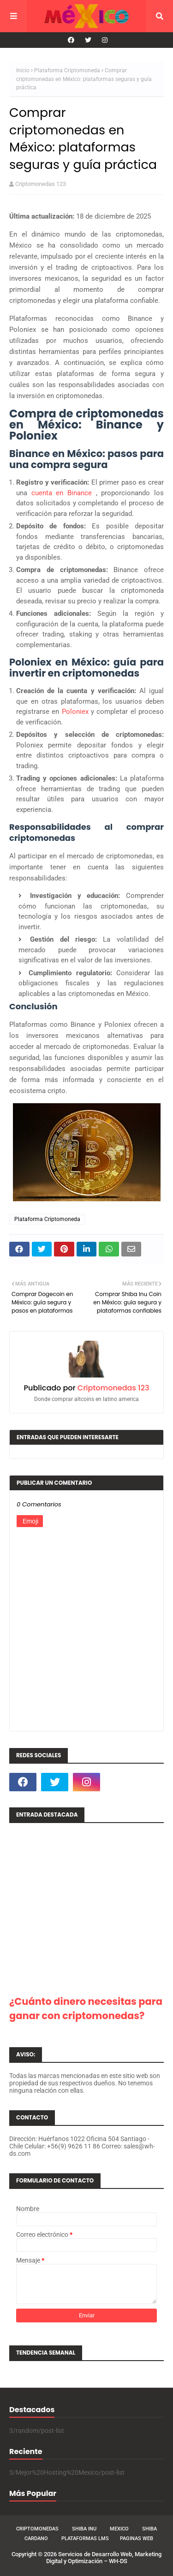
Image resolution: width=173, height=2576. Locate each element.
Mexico (119, 2529)
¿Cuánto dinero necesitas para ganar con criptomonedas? (85, 2008)
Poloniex (76, 711)
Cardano (36, 2538)
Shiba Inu (84, 2529)
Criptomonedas (37, 2529)
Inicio (23, 70)
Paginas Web (136, 2538)
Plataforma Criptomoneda (67, 70)
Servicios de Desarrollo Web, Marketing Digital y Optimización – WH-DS (104, 2557)
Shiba (149, 2529)
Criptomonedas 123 (40, 183)
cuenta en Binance (63, 493)
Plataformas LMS (85, 2538)
